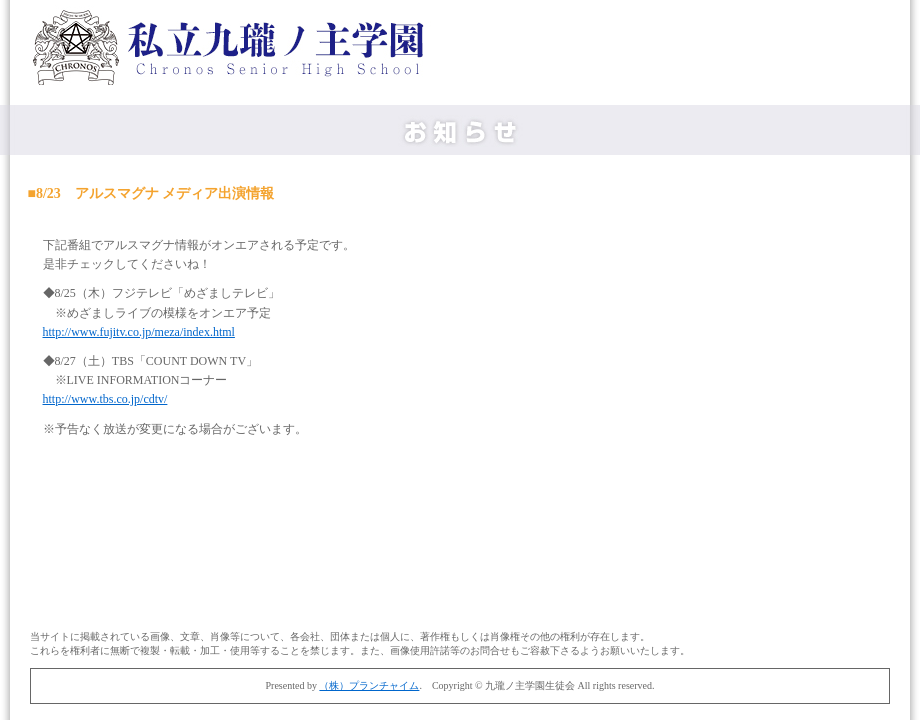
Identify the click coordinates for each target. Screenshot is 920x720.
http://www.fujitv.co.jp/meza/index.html (139, 332)
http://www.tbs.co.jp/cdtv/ (105, 399)
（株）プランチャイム (369, 685)
